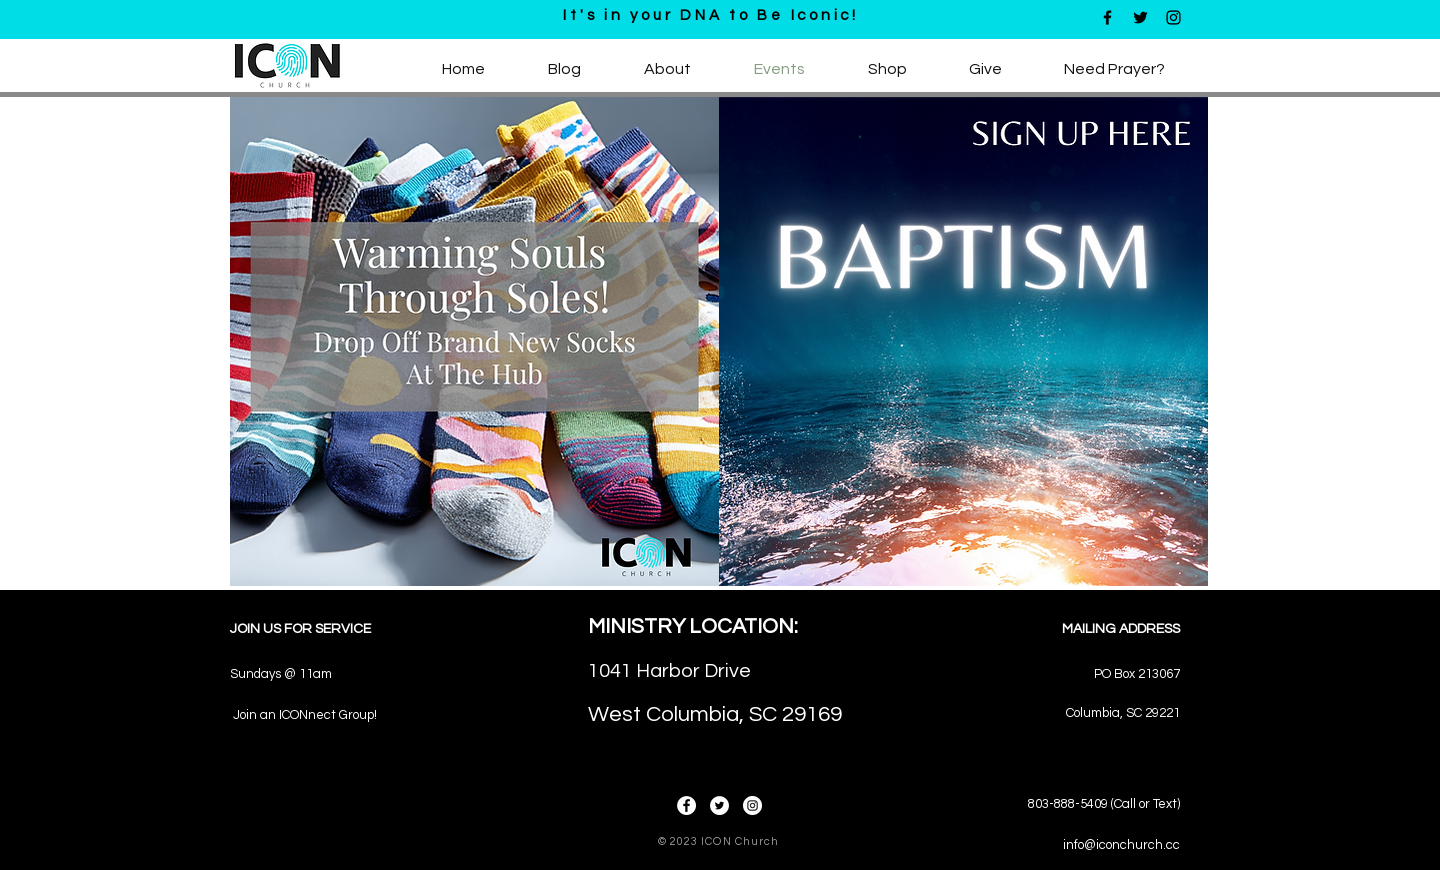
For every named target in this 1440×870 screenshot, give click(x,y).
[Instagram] (752, 805)
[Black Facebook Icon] (1107, 17)
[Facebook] (686, 805)
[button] (667, 69)
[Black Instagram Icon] (1173, 17)
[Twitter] (719, 805)
